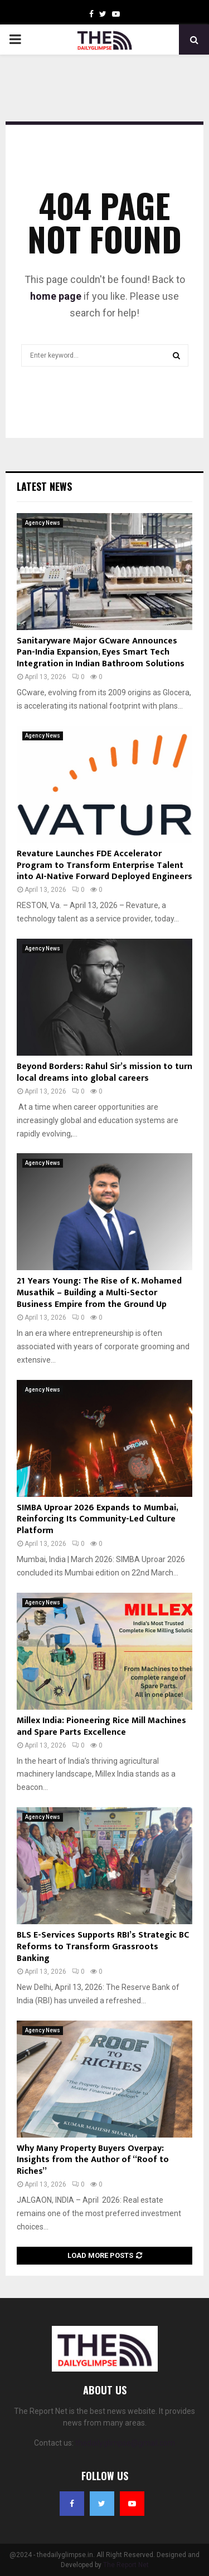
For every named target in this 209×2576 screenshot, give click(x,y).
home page (55, 296)
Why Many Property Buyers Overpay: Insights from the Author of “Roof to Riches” (93, 2160)
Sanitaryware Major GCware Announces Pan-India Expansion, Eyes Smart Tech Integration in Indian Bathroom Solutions (100, 652)
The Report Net (126, 2565)
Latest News (44, 486)
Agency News (42, 523)
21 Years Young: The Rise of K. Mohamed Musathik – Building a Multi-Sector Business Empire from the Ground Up (99, 1293)
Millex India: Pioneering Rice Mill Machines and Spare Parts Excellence (101, 1726)
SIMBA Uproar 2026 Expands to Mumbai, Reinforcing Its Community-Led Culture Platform (97, 1519)
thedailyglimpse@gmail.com (125, 2442)
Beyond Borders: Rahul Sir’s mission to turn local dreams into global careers (104, 1072)
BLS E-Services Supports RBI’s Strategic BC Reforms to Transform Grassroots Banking (103, 1947)
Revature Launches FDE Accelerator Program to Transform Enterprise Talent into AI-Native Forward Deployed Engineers (104, 865)
